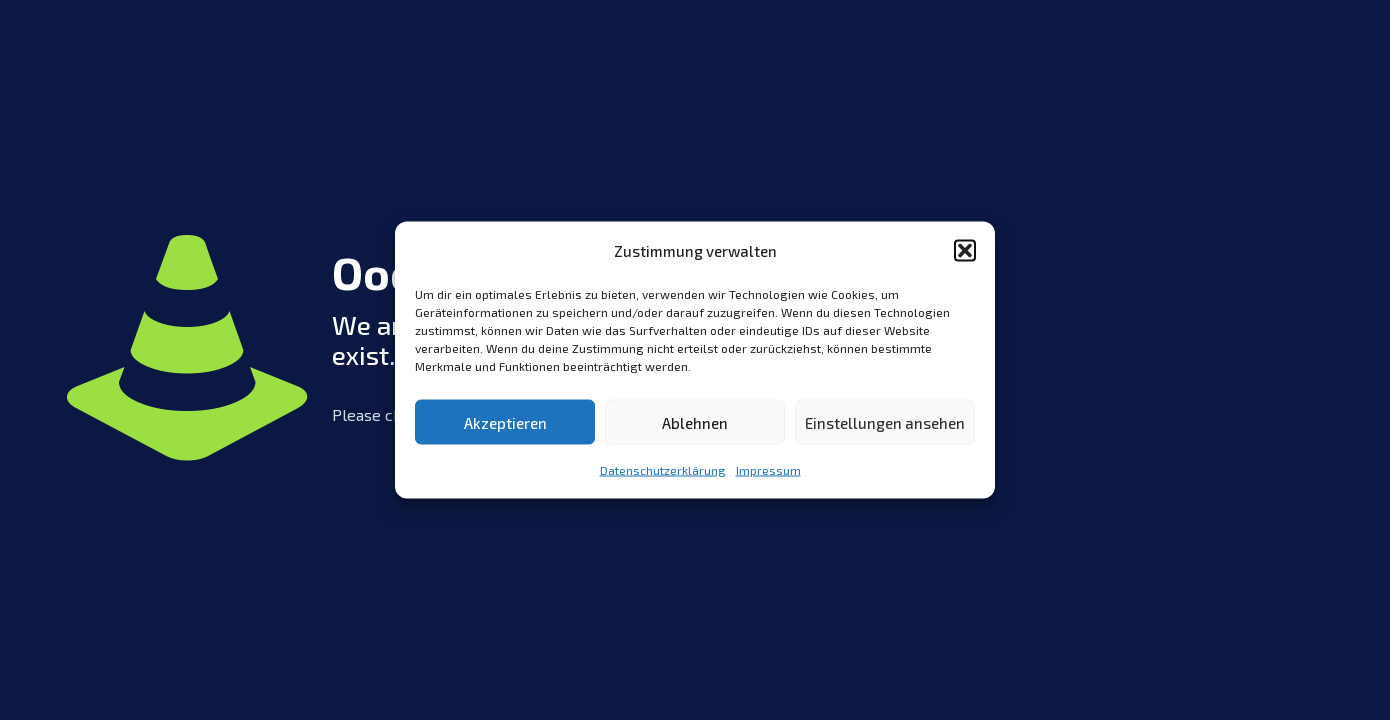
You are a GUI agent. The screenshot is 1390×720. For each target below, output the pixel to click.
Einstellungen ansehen (885, 422)
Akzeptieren (505, 422)
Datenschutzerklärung (663, 470)
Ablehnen (695, 422)
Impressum (768, 470)
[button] (965, 251)
